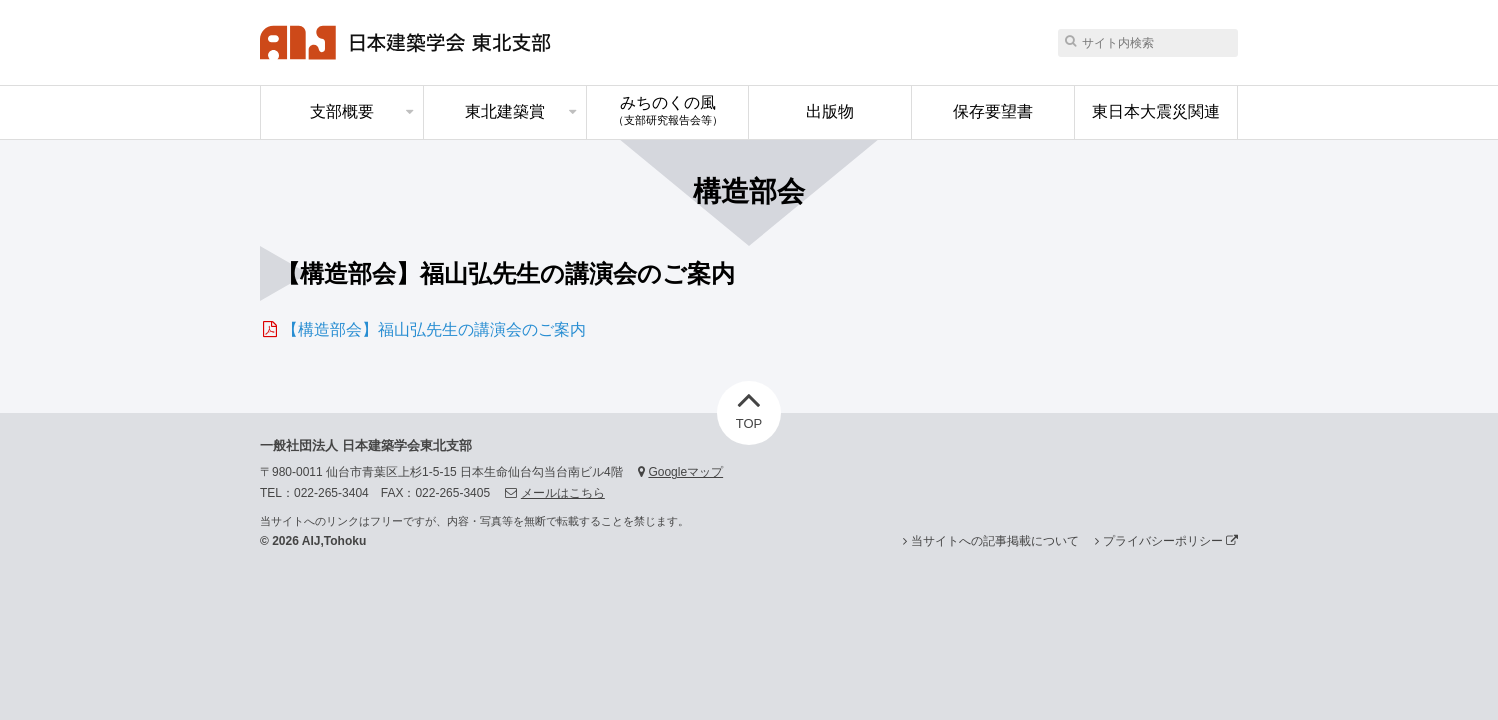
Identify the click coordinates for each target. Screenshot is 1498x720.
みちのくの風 (668, 110)
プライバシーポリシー (1170, 541)
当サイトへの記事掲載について (995, 541)
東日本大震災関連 (1156, 111)
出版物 (830, 111)
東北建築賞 (505, 111)
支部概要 (342, 111)
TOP (749, 406)
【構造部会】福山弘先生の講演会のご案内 (434, 329)
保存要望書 (993, 111)
